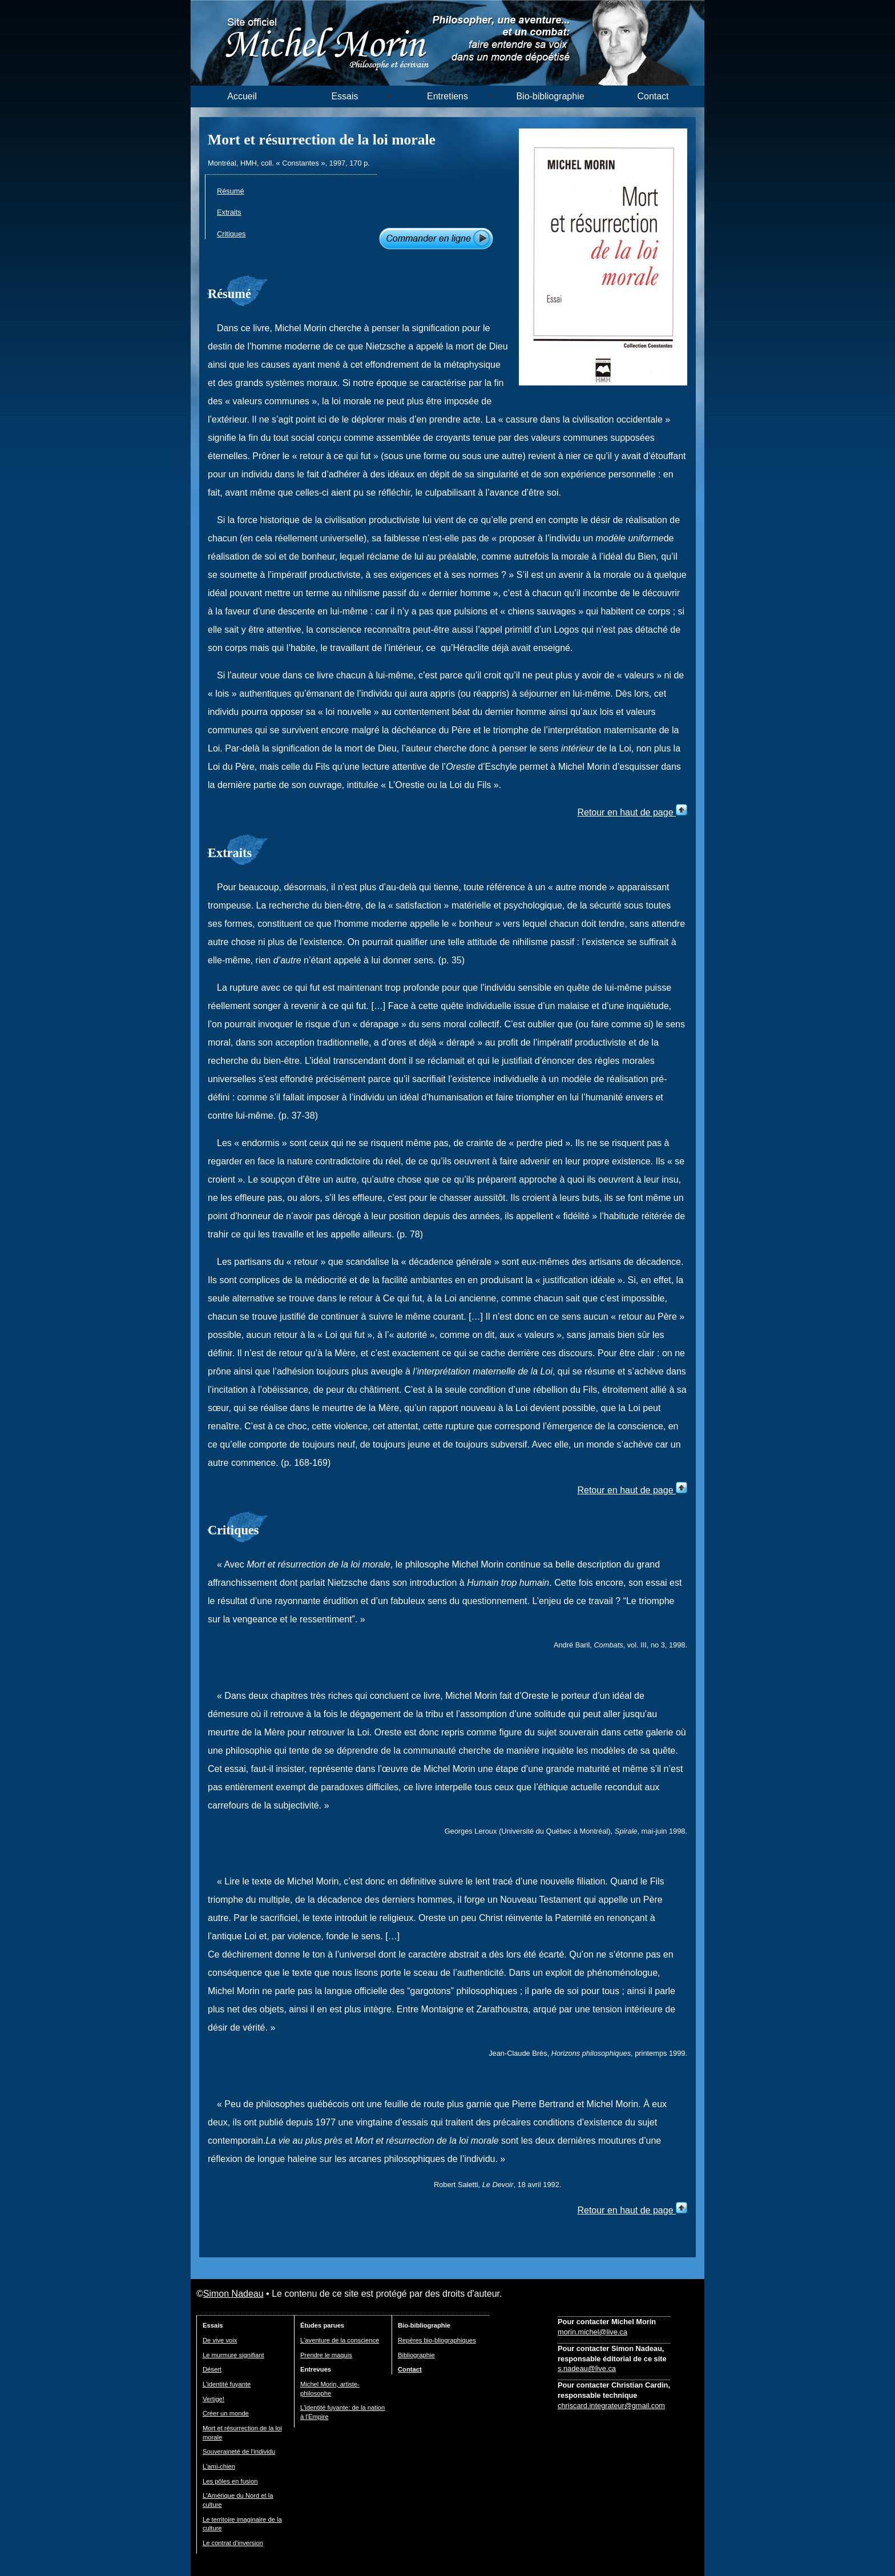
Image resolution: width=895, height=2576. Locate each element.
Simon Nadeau (233, 2293)
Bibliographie (416, 2355)
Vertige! (213, 2399)
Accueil (242, 96)
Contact (652, 96)
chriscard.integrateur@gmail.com (611, 2405)
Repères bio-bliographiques (437, 2340)
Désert (212, 2369)
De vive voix (220, 2340)
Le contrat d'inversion (233, 2542)
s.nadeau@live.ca (587, 2368)
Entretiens (447, 96)
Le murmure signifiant (233, 2355)
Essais (344, 96)
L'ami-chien (219, 2466)
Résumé (230, 191)
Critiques (231, 234)
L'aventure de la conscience (339, 2340)
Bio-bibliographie (550, 96)
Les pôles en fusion (230, 2481)
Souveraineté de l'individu (239, 2451)
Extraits (229, 212)
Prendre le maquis (326, 2355)
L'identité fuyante (227, 2384)
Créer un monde (226, 2413)
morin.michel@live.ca (592, 2332)
